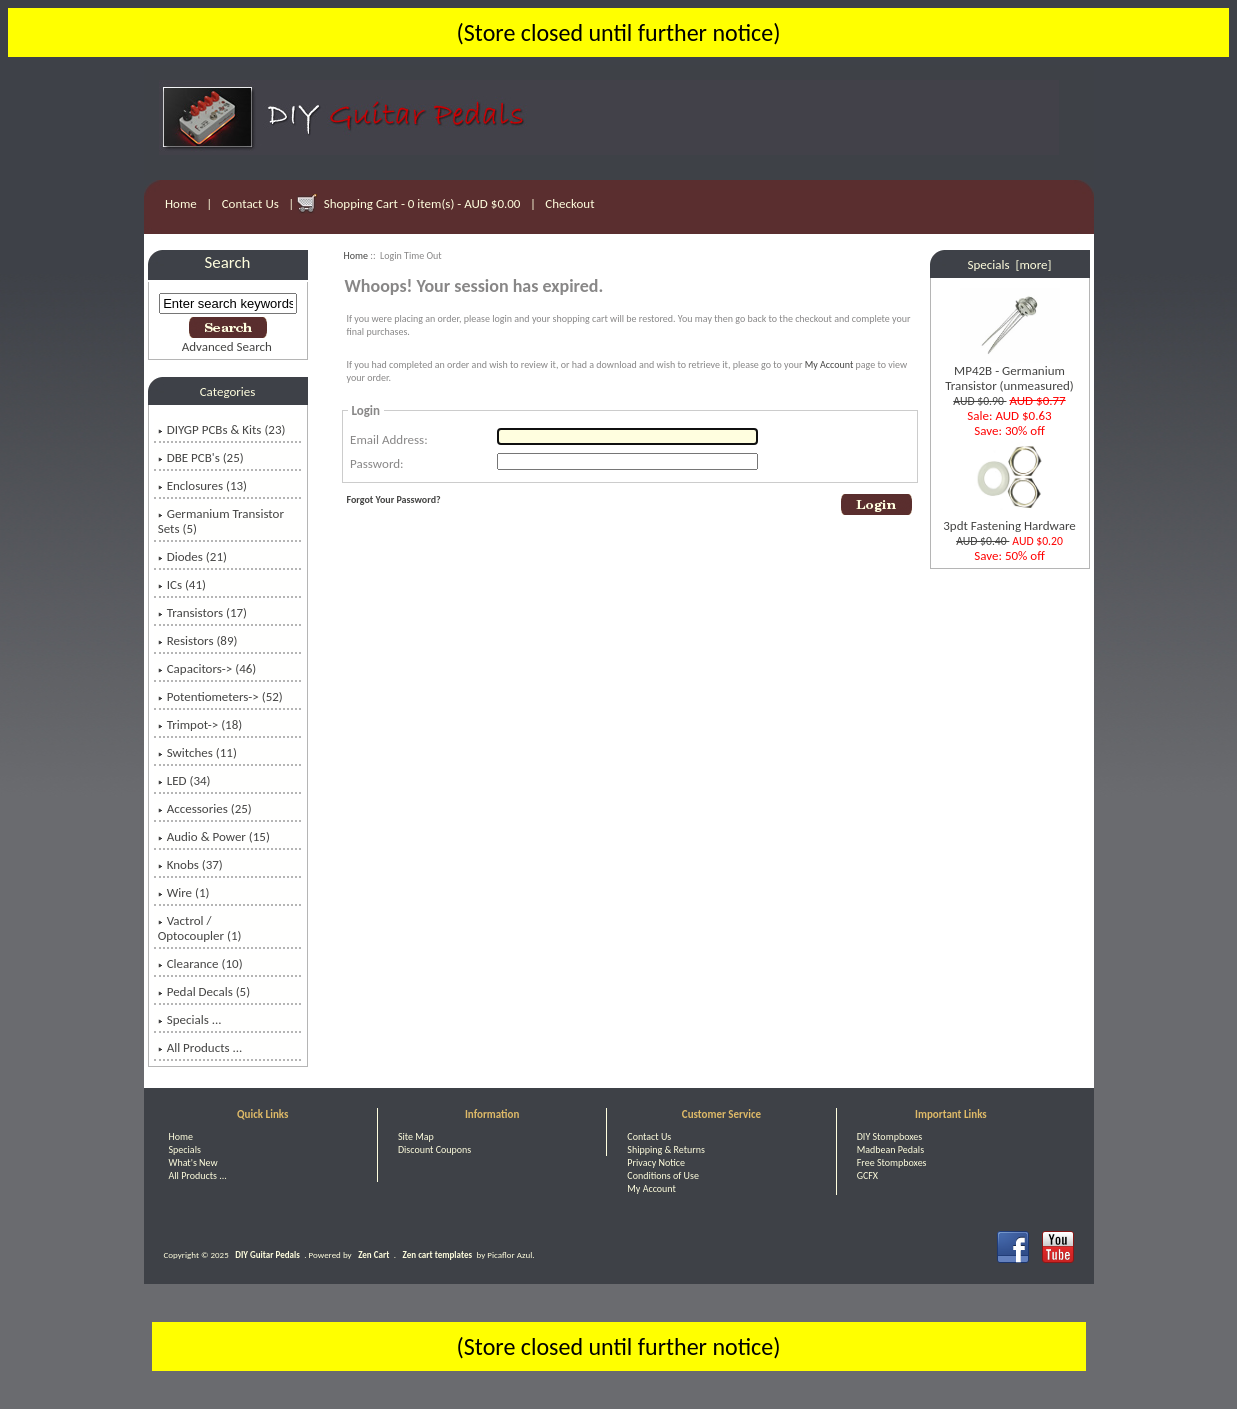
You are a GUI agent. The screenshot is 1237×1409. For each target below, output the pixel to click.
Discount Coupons (434, 1149)
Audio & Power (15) (214, 836)
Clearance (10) (200, 963)
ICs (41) (182, 584)
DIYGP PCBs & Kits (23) (222, 429)
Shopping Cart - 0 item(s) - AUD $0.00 (422, 203)
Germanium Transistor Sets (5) (221, 521)
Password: (376, 463)
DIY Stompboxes (889, 1136)
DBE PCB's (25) (201, 457)
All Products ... (200, 1047)
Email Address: (389, 439)
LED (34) (184, 780)
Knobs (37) (190, 864)
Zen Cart (373, 1254)
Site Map (416, 1136)
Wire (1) (184, 892)
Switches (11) (197, 752)
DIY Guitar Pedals (267, 1254)
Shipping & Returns (666, 1149)
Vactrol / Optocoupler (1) (200, 928)
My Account (829, 364)
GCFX (867, 1175)
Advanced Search (227, 346)
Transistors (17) (202, 612)
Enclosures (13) (202, 485)
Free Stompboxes (892, 1162)
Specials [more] (1010, 264)
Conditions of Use (663, 1175)
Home (181, 203)
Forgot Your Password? (394, 499)
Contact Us (250, 203)
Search (228, 262)
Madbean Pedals (890, 1149)
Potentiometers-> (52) (220, 696)
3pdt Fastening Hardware (1009, 519)
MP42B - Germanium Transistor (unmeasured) (1009, 372)
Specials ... (190, 1019)
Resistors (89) (198, 640)
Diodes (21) (192, 556)
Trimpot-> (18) (200, 724)
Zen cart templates (437, 1254)
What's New (193, 1162)
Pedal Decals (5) (204, 991)
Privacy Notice (656, 1162)
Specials (185, 1149)
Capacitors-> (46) (207, 668)
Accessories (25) (205, 808)
